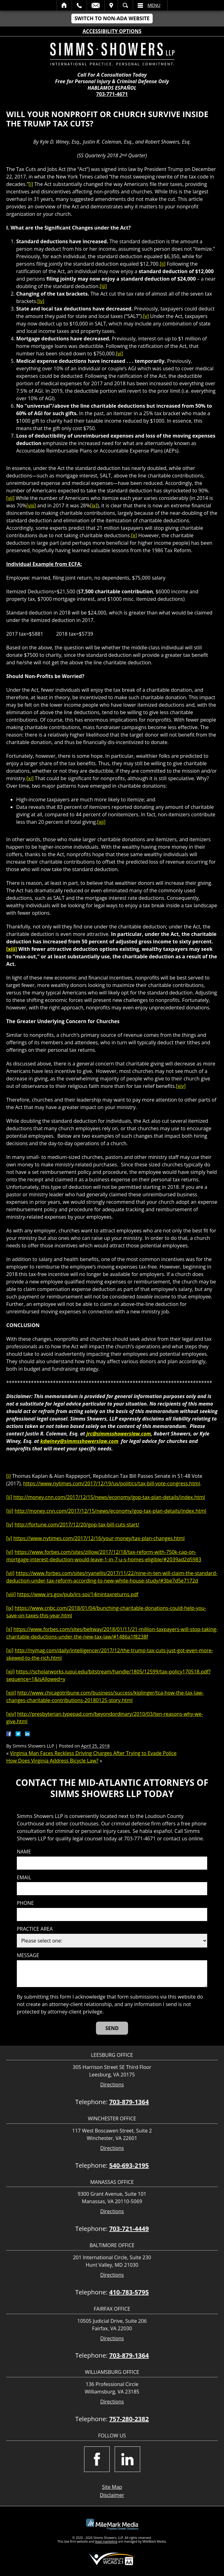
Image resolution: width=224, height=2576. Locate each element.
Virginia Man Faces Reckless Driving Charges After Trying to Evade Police (93, 1753)
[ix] (93, 505)
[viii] (31, 505)
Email (95, 5)
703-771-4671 (112, 94)
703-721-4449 (129, 2228)
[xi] (30, 778)
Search (125, 5)
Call (79, 5)
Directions (112, 2084)
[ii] (163, 263)
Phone (25, 1903)
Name (24, 1851)
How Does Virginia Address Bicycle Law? (52, 1760)
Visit (111, 5)
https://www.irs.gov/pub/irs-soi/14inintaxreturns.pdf (77, 1594)
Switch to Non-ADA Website (112, 18)
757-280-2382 (129, 2419)
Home (64, 5)
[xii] (101, 821)
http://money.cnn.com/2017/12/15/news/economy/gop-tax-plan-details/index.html (109, 1497)
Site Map (112, 2486)
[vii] (10, 498)
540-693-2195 (129, 2165)
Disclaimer (112, 2495)
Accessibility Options (112, 31)
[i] (31, 184)
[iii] (103, 286)
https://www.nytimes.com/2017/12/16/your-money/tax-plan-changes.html (99, 1538)
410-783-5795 (129, 2292)
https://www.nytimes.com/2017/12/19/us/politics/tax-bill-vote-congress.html (111, 1483)
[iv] (41, 301)
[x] (134, 535)
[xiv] (181, 1086)
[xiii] (11, 949)
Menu (154, 5)
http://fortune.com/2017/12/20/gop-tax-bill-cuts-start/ (77, 1524)
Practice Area (35, 1929)
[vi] (119, 353)
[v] (146, 316)
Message (28, 1955)
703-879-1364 (129, 2102)
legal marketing (106, 2541)
